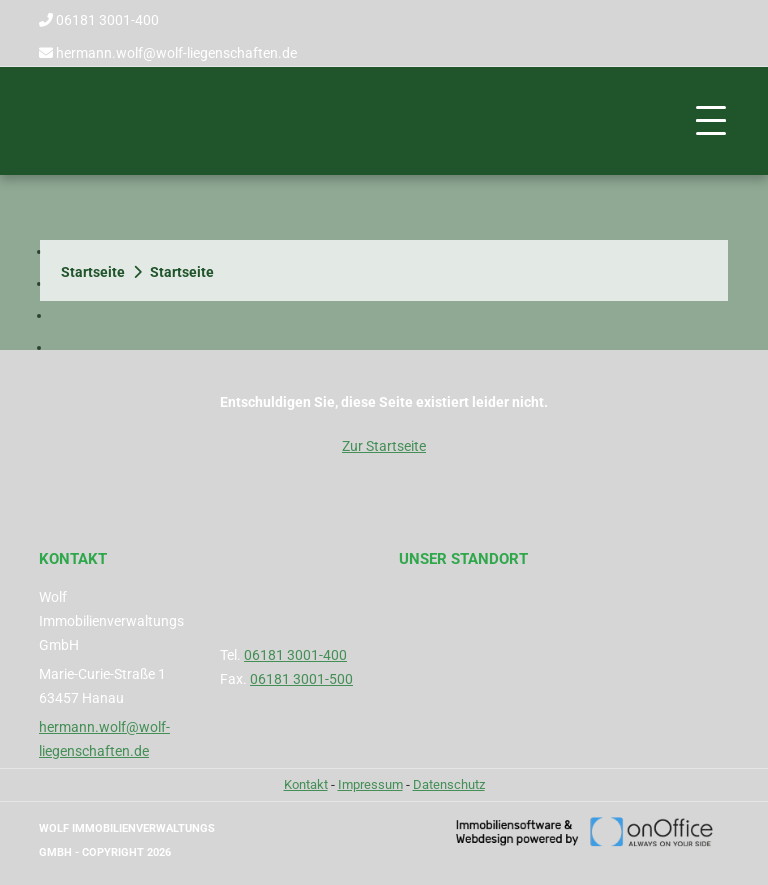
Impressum (370, 784)
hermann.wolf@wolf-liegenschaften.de (176, 53)
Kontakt (306, 784)
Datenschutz (449, 784)
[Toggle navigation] (711, 121)
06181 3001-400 (107, 20)
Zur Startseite (384, 446)
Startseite (93, 272)
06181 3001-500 (301, 679)
